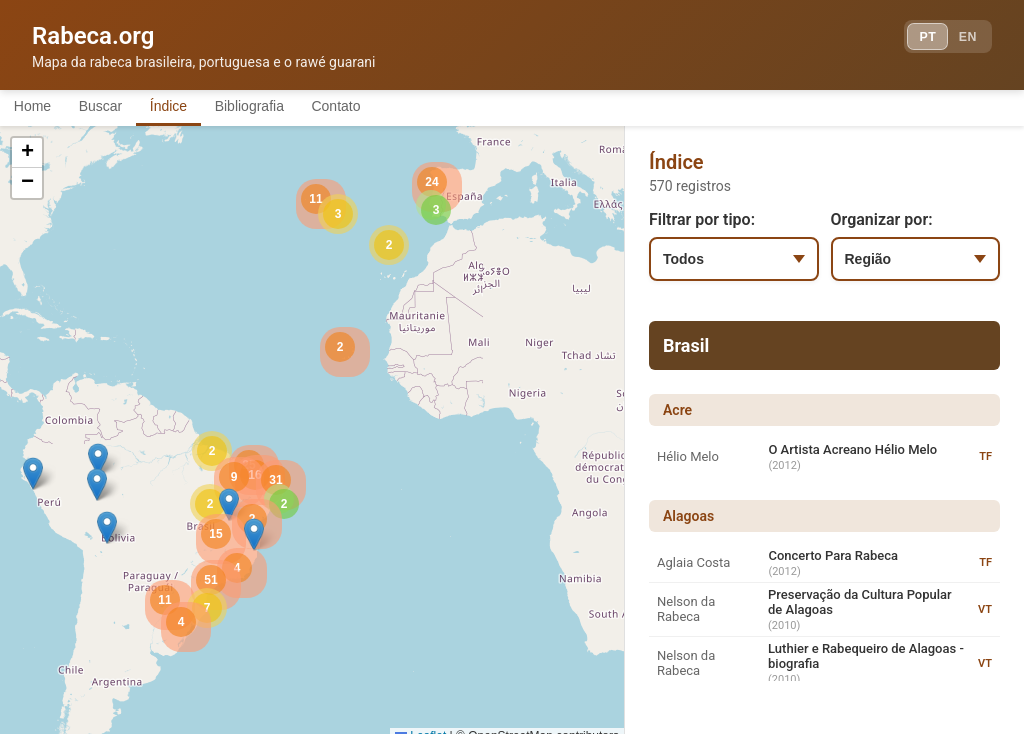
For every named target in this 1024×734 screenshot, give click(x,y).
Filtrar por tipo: (702, 222)
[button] (98, 462)
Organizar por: (882, 222)
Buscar (119, 108)
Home (38, 108)
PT (910, 40)
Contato (392, 108)
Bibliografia (292, 108)
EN (962, 40)
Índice (199, 108)
